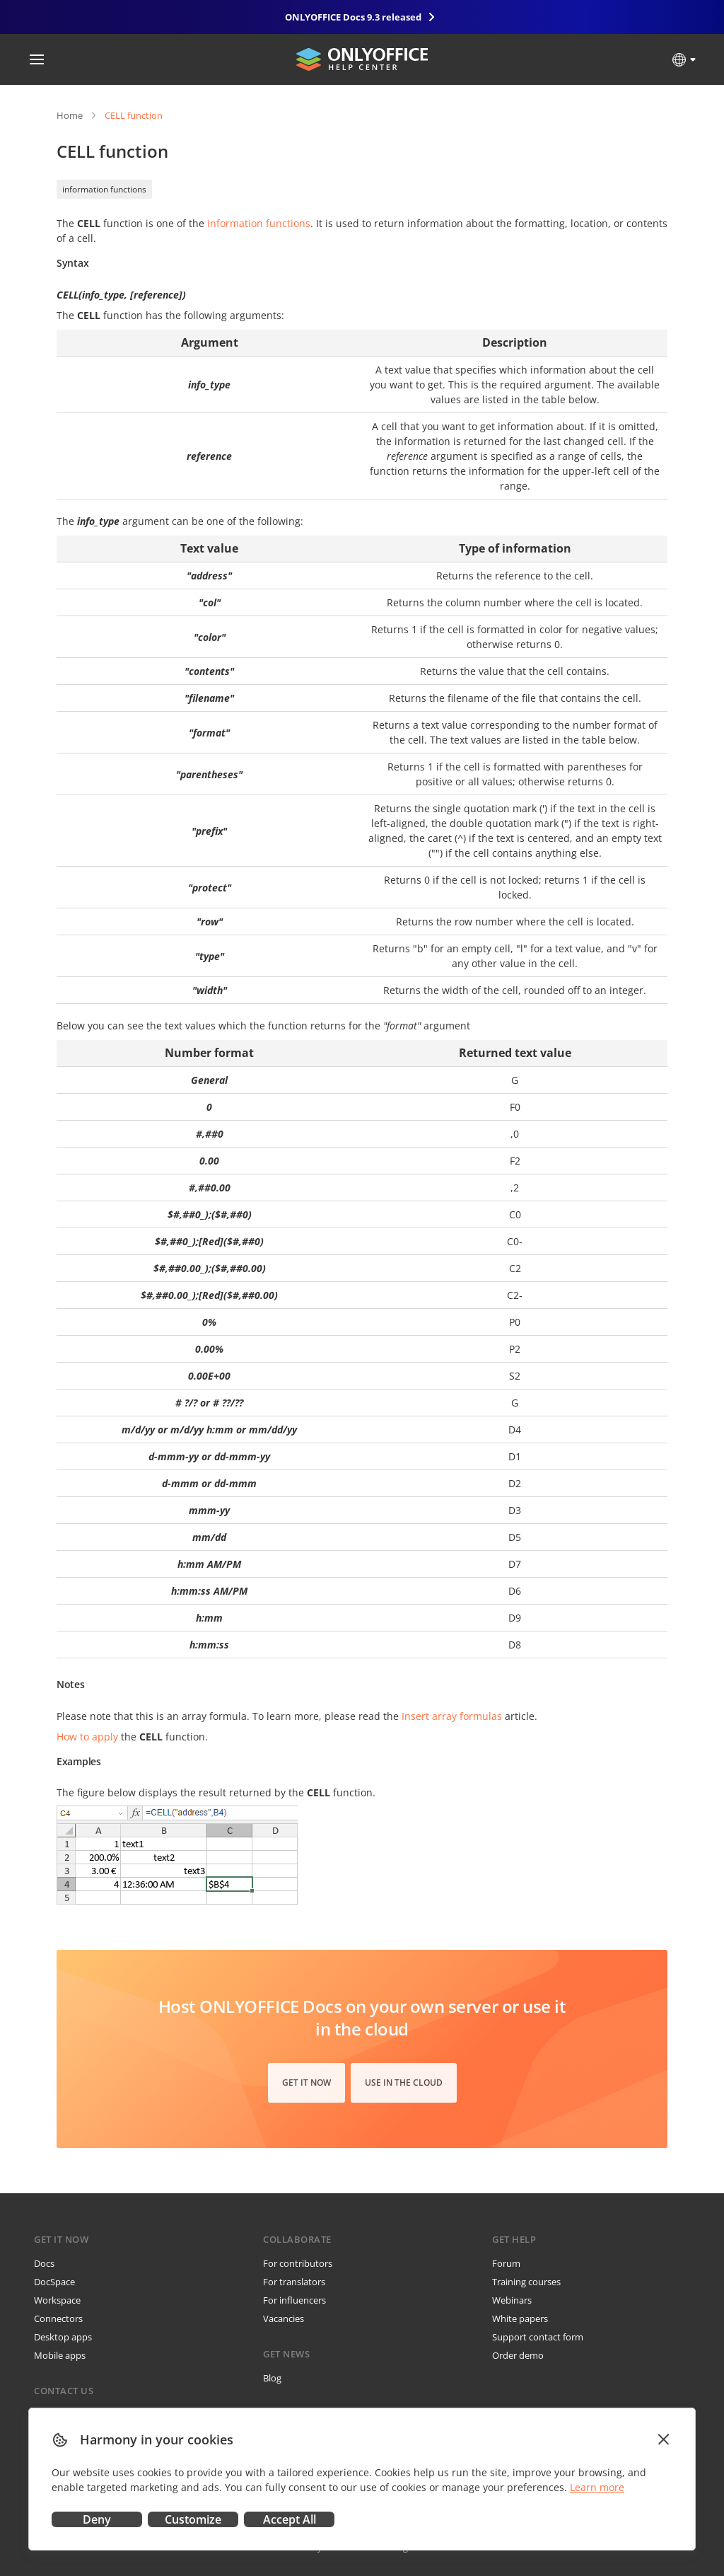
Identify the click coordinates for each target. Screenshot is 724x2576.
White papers (520, 2318)
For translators (294, 2281)
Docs (44, 2263)
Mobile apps (60, 2355)
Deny (97, 2519)
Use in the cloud (404, 2083)
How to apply (87, 1736)
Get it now (306, 2083)
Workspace (57, 2300)
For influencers (294, 2300)
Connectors (58, 2318)
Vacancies (283, 2318)
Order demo (518, 2355)
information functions (104, 189)
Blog (272, 2378)
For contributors (297, 2263)
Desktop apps (63, 2336)
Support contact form (537, 2336)
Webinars (512, 2300)
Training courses (526, 2281)
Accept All (289, 2519)
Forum (506, 2263)
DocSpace (54, 2281)
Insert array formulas (452, 1716)
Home (70, 115)
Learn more (597, 2487)
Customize (193, 2519)
